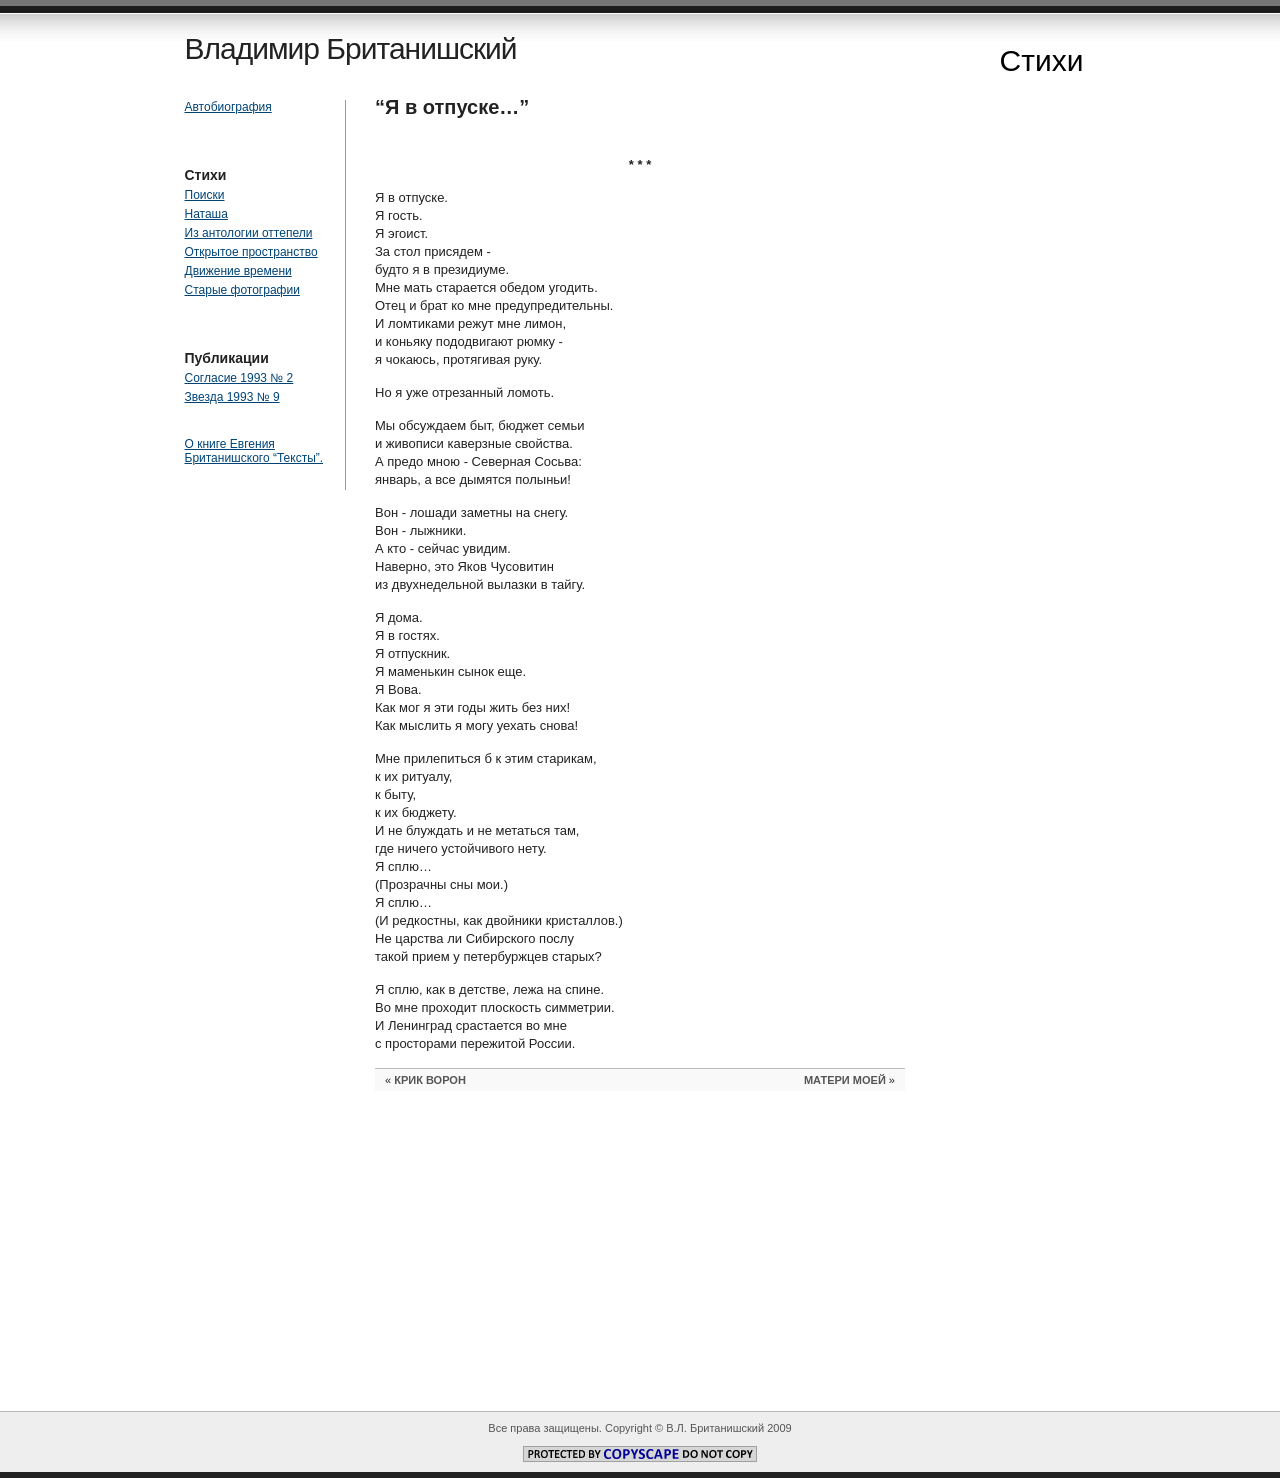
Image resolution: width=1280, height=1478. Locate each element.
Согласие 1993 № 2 (239, 378)
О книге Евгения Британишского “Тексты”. (254, 451)
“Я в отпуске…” (452, 107)
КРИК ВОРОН (430, 1080)
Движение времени (238, 271)
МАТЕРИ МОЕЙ (845, 1080)
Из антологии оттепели (249, 233)
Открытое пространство (251, 252)
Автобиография (228, 107)
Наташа (206, 214)
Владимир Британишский (351, 48)
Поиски (205, 195)
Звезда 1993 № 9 (232, 397)
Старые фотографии (242, 290)
